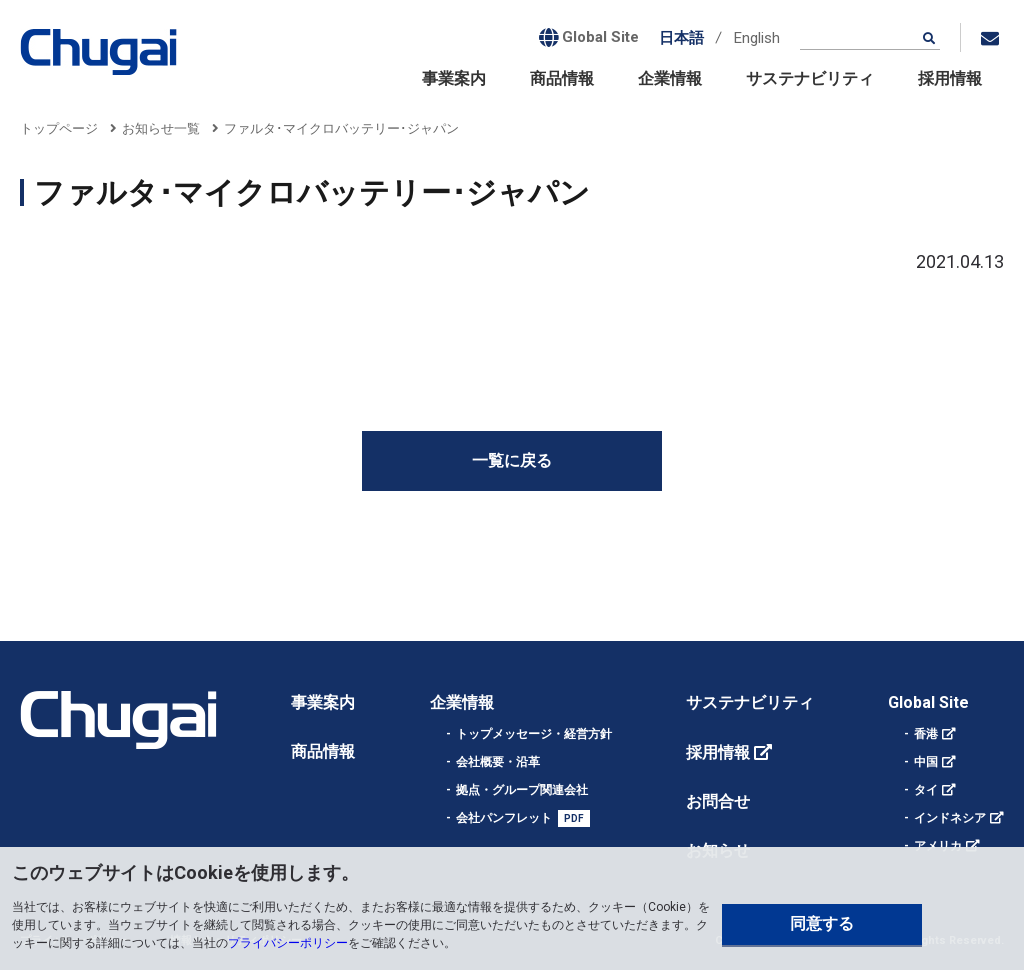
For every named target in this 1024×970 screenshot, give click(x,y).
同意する (822, 923)
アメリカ (938, 846)
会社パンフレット (504, 818)
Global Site (928, 702)
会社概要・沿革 (498, 762)
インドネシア (950, 818)
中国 (926, 762)
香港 (926, 734)
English (757, 38)
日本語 (681, 38)
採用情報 (950, 78)
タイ (926, 790)
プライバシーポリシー (288, 943)
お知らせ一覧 (161, 128)
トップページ (59, 128)
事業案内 (454, 78)
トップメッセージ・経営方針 (534, 734)
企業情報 (670, 78)
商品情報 (562, 78)
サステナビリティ (810, 78)
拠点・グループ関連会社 (522, 790)
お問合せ (718, 801)
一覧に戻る (512, 460)
